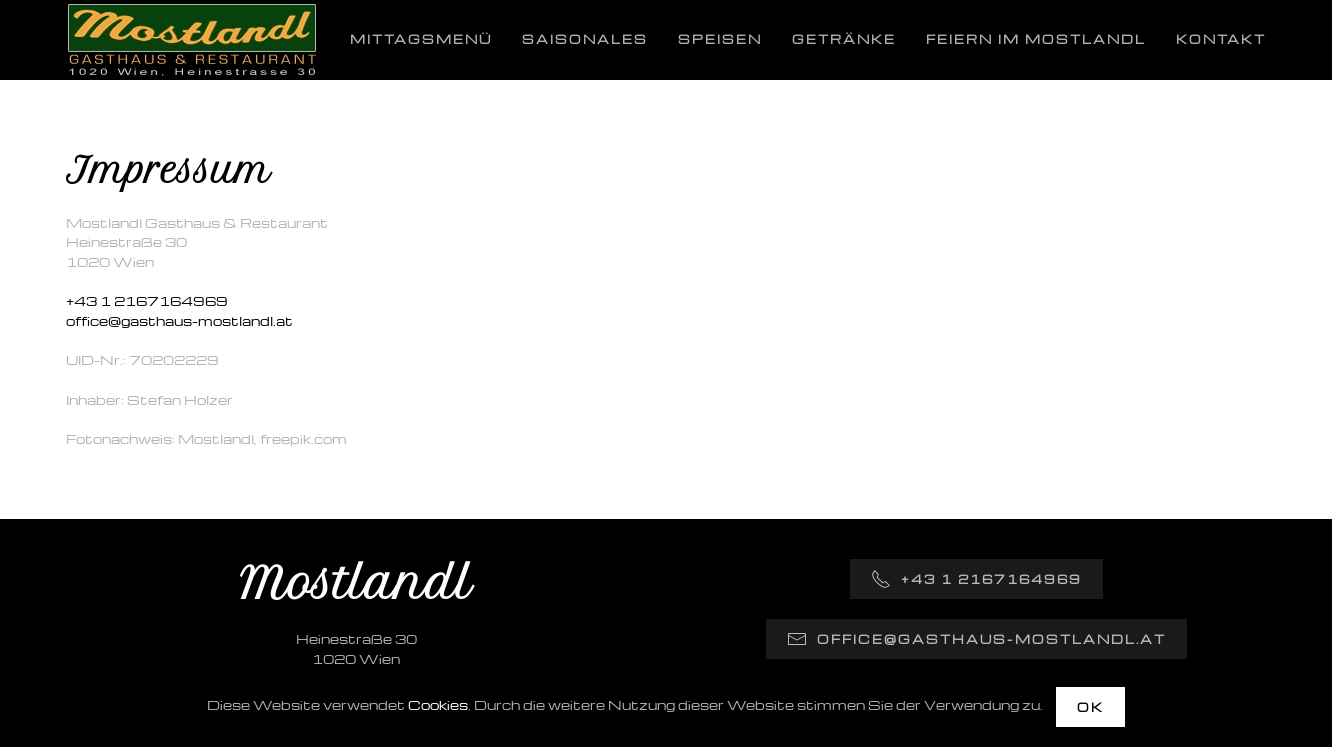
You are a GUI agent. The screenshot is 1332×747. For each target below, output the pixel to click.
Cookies (438, 704)
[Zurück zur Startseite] (192, 40)
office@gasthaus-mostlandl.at (179, 320)
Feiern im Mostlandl (1036, 39)
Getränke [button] (844, 39)
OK (1090, 707)
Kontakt (1221, 39)
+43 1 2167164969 (147, 300)
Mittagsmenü (421, 39)
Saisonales (585, 39)
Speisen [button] (720, 39)
